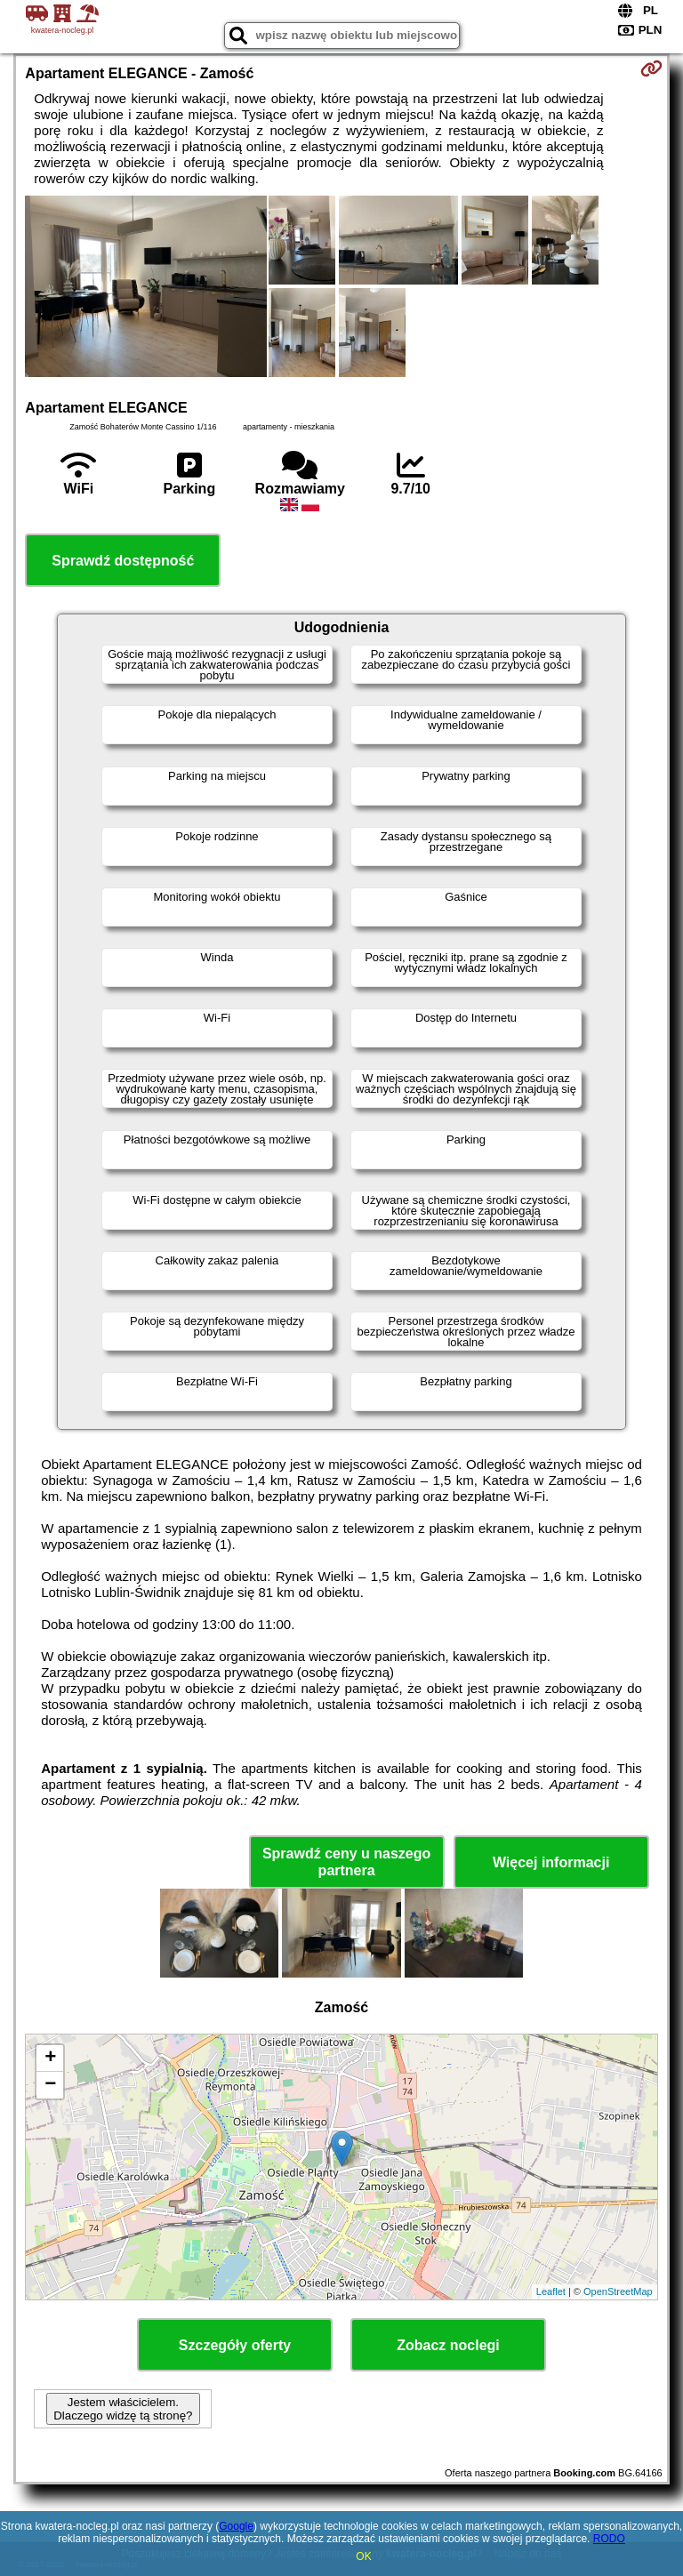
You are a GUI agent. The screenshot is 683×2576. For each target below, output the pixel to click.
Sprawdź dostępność (123, 560)
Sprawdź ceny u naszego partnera (346, 1862)
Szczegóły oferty (235, 2345)
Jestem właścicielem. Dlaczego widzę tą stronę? (122, 2408)
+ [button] (50, 2058)
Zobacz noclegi (448, 2345)
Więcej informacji (551, 1862)
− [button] (50, 2085)
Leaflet (551, 2291)
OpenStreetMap (618, 2291)
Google (236, 2526)
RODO (609, 2538)
